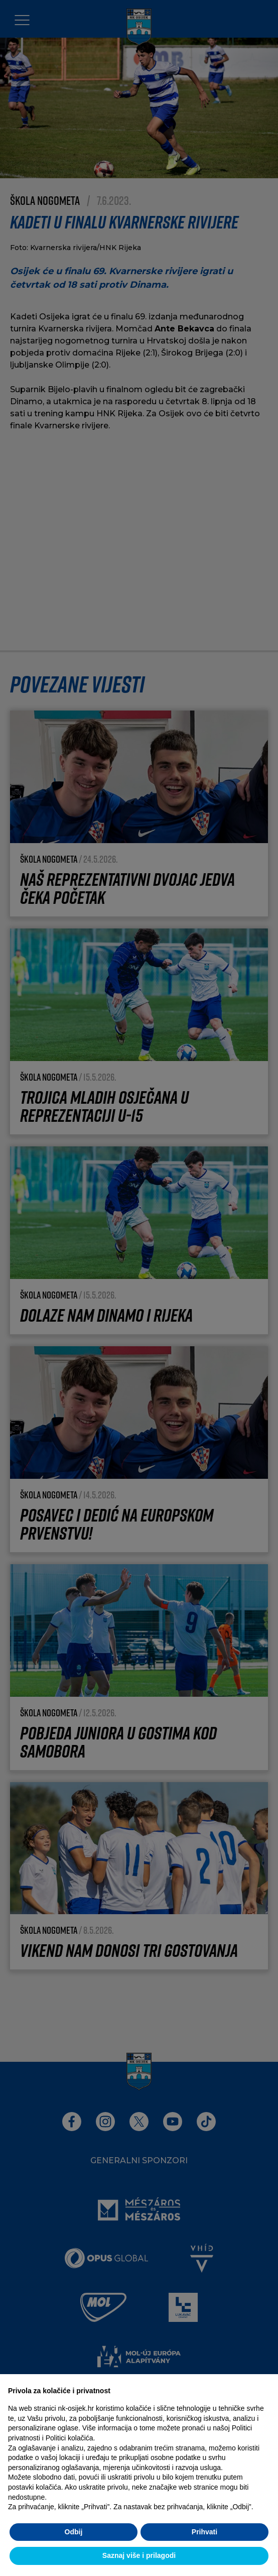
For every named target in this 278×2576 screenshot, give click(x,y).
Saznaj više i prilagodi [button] (139, 2555)
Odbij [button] (74, 2532)
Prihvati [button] (204, 2532)
